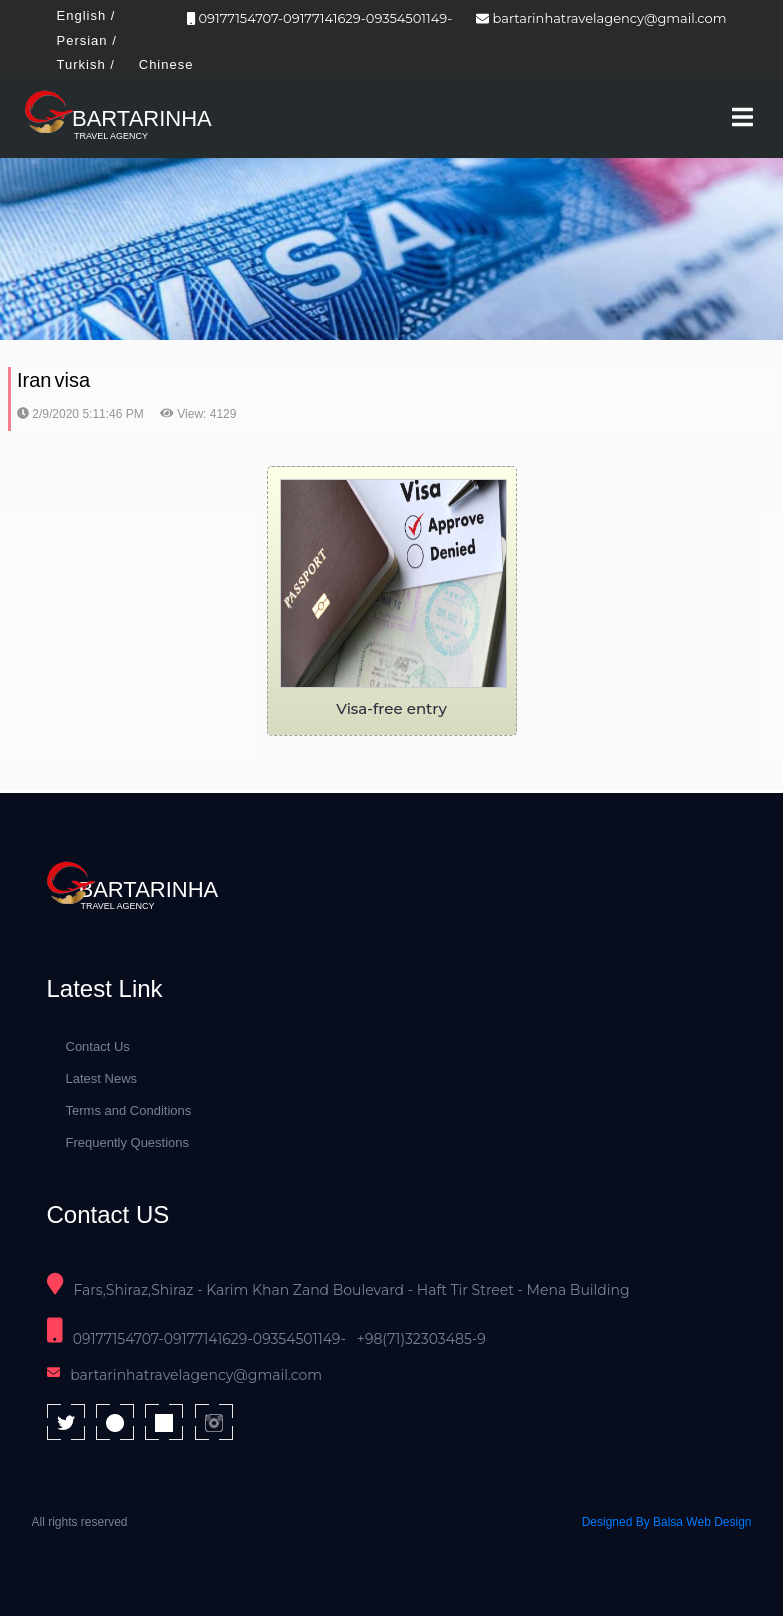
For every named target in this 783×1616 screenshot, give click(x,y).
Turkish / (86, 64)
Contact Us (98, 1046)
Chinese (166, 64)
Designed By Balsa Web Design (667, 1522)
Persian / (87, 40)
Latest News (102, 1078)
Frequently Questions (128, 1142)
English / (86, 15)
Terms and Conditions (129, 1110)
